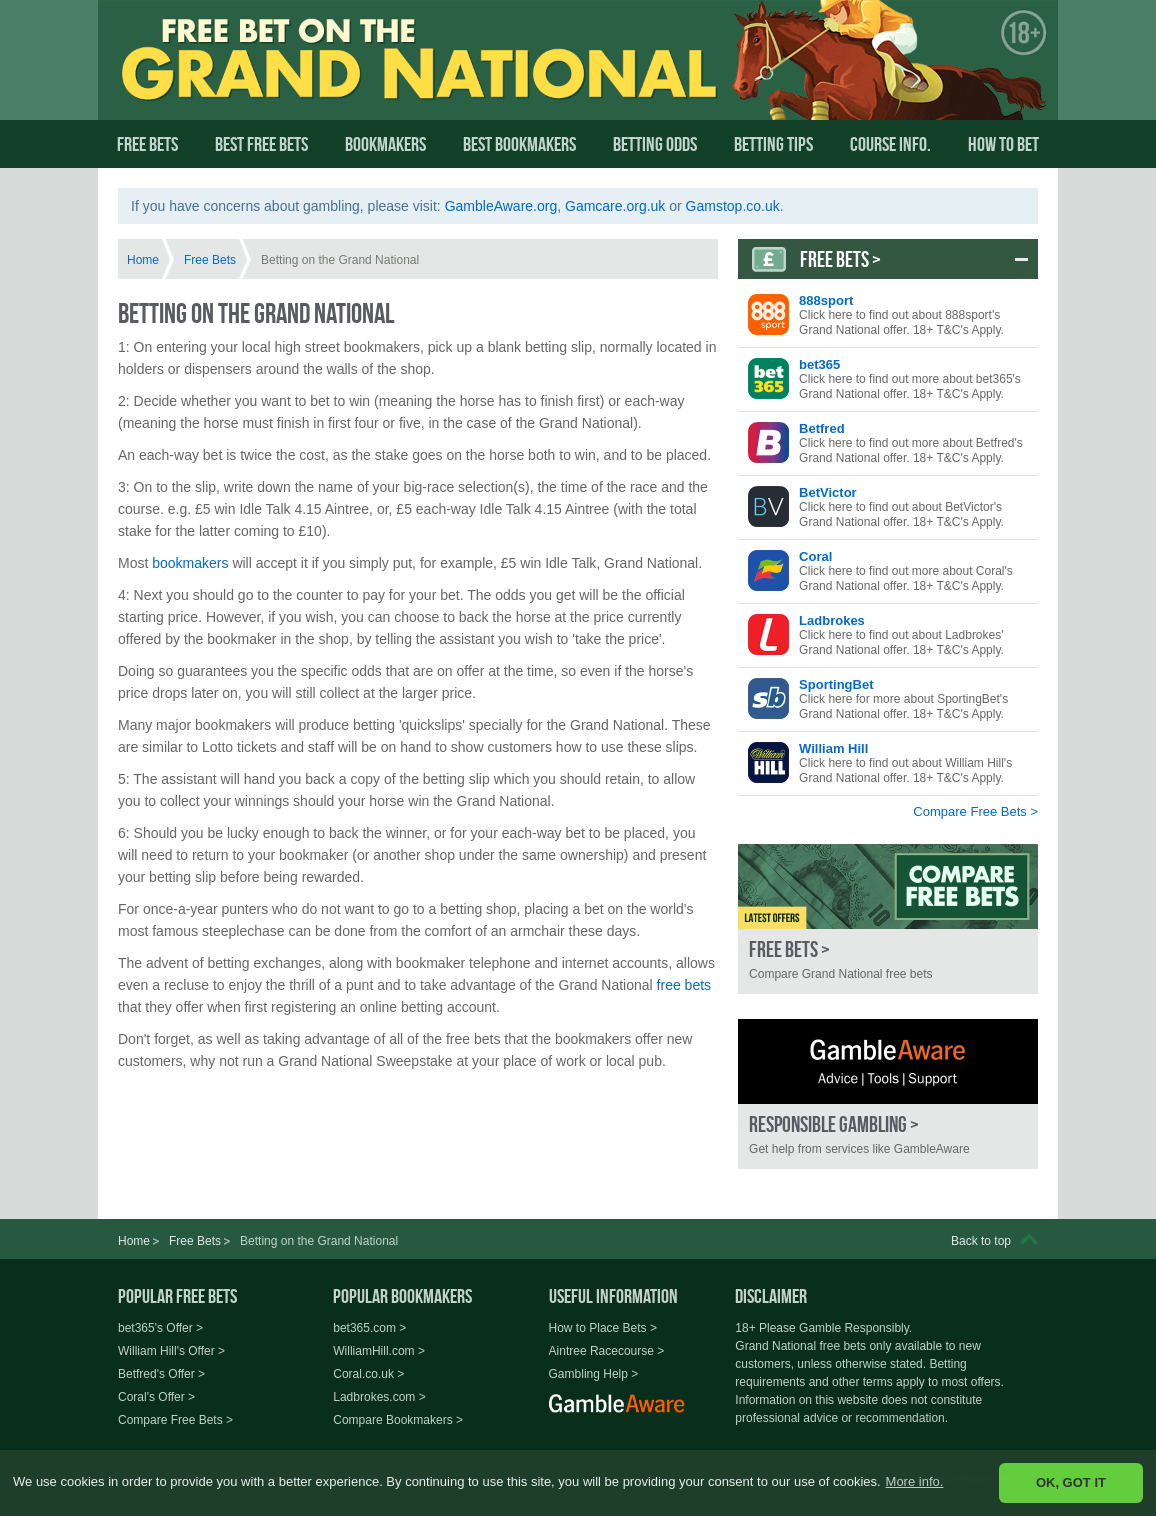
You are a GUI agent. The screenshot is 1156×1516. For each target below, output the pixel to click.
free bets (684, 985)
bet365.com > (369, 1328)
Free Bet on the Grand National (313, 77)
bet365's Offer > (160, 1328)
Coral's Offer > (156, 1397)
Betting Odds (655, 144)
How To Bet (1003, 144)
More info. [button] (915, 1481)
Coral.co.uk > (368, 1374)
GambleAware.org (501, 206)
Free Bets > (840, 259)
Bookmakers (385, 144)
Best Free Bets (261, 144)
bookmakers (190, 563)
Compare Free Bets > (975, 811)
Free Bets (147, 144)
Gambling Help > (594, 1374)
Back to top (981, 1241)
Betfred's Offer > (161, 1374)
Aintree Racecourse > (607, 1351)
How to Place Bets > (603, 1328)
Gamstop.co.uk (733, 206)
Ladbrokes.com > (379, 1397)
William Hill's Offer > (171, 1351)
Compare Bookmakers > (398, 1420)
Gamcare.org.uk (615, 206)
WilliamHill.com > (379, 1351)
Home (143, 260)
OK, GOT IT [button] (1071, 1482)
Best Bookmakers (519, 144)
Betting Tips (773, 144)
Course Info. (890, 144)
